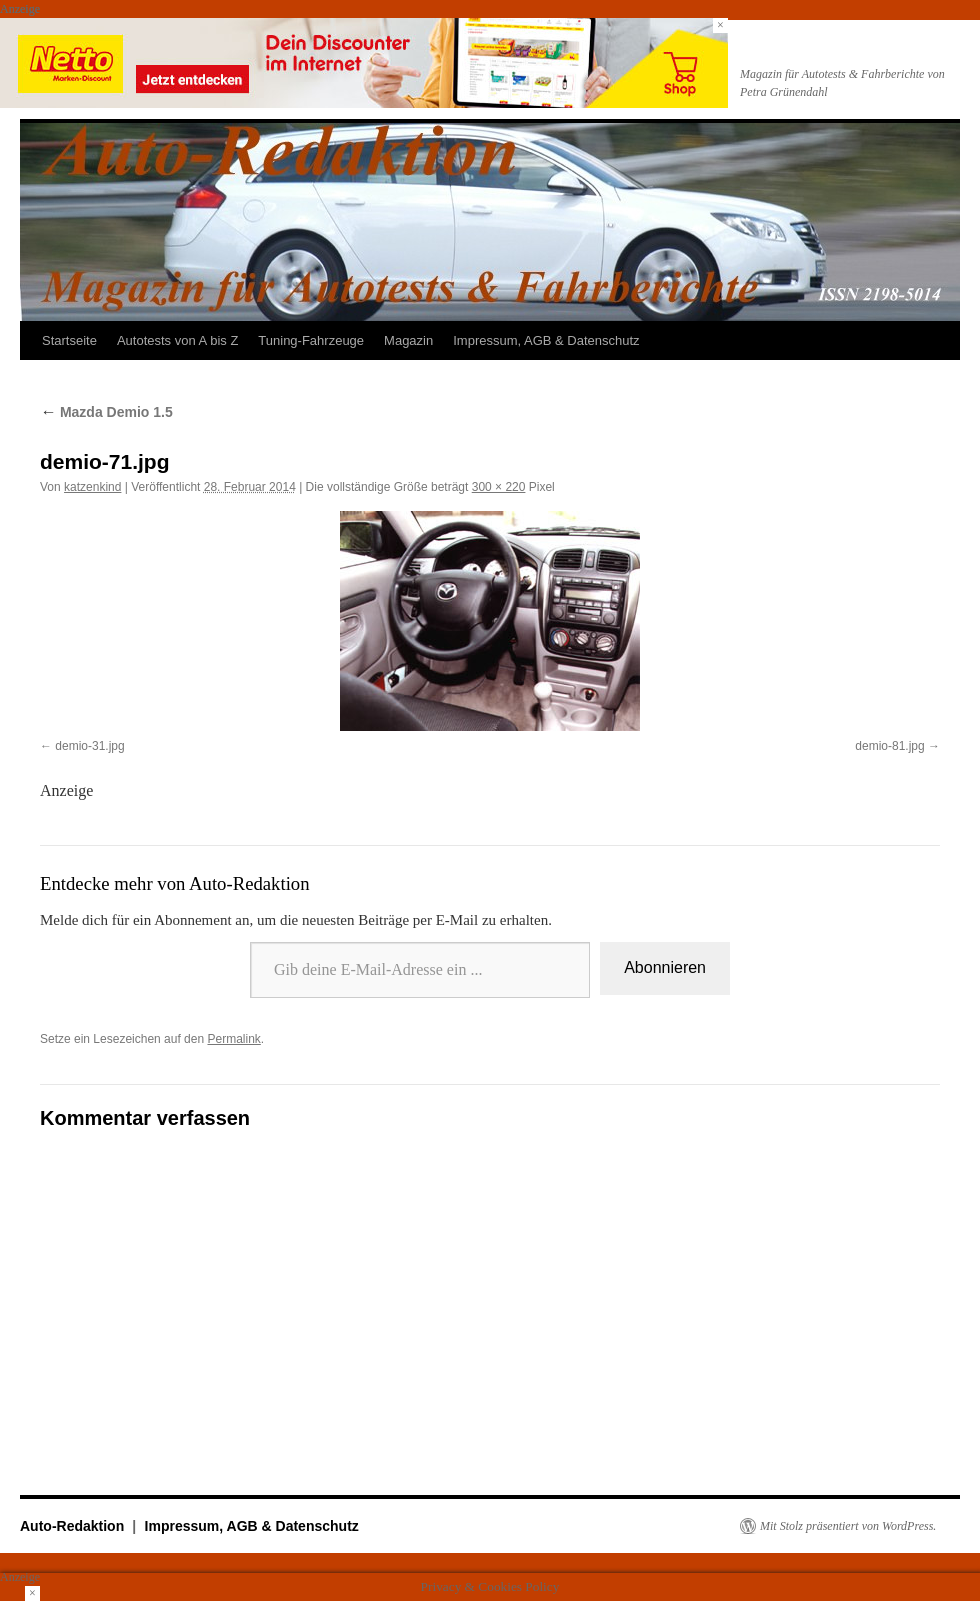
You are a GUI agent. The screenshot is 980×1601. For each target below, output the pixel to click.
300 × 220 (499, 487)
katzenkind (92, 487)
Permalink (233, 1039)
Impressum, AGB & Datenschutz (546, 340)
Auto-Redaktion (74, 1526)
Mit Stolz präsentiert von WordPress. (848, 1526)
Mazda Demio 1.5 (106, 412)
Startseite (69, 340)
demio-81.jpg (889, 746)
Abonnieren (665, 967)
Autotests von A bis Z (177, 340)
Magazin (408, 340)
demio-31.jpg (89, 746)
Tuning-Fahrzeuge (311, 340)
